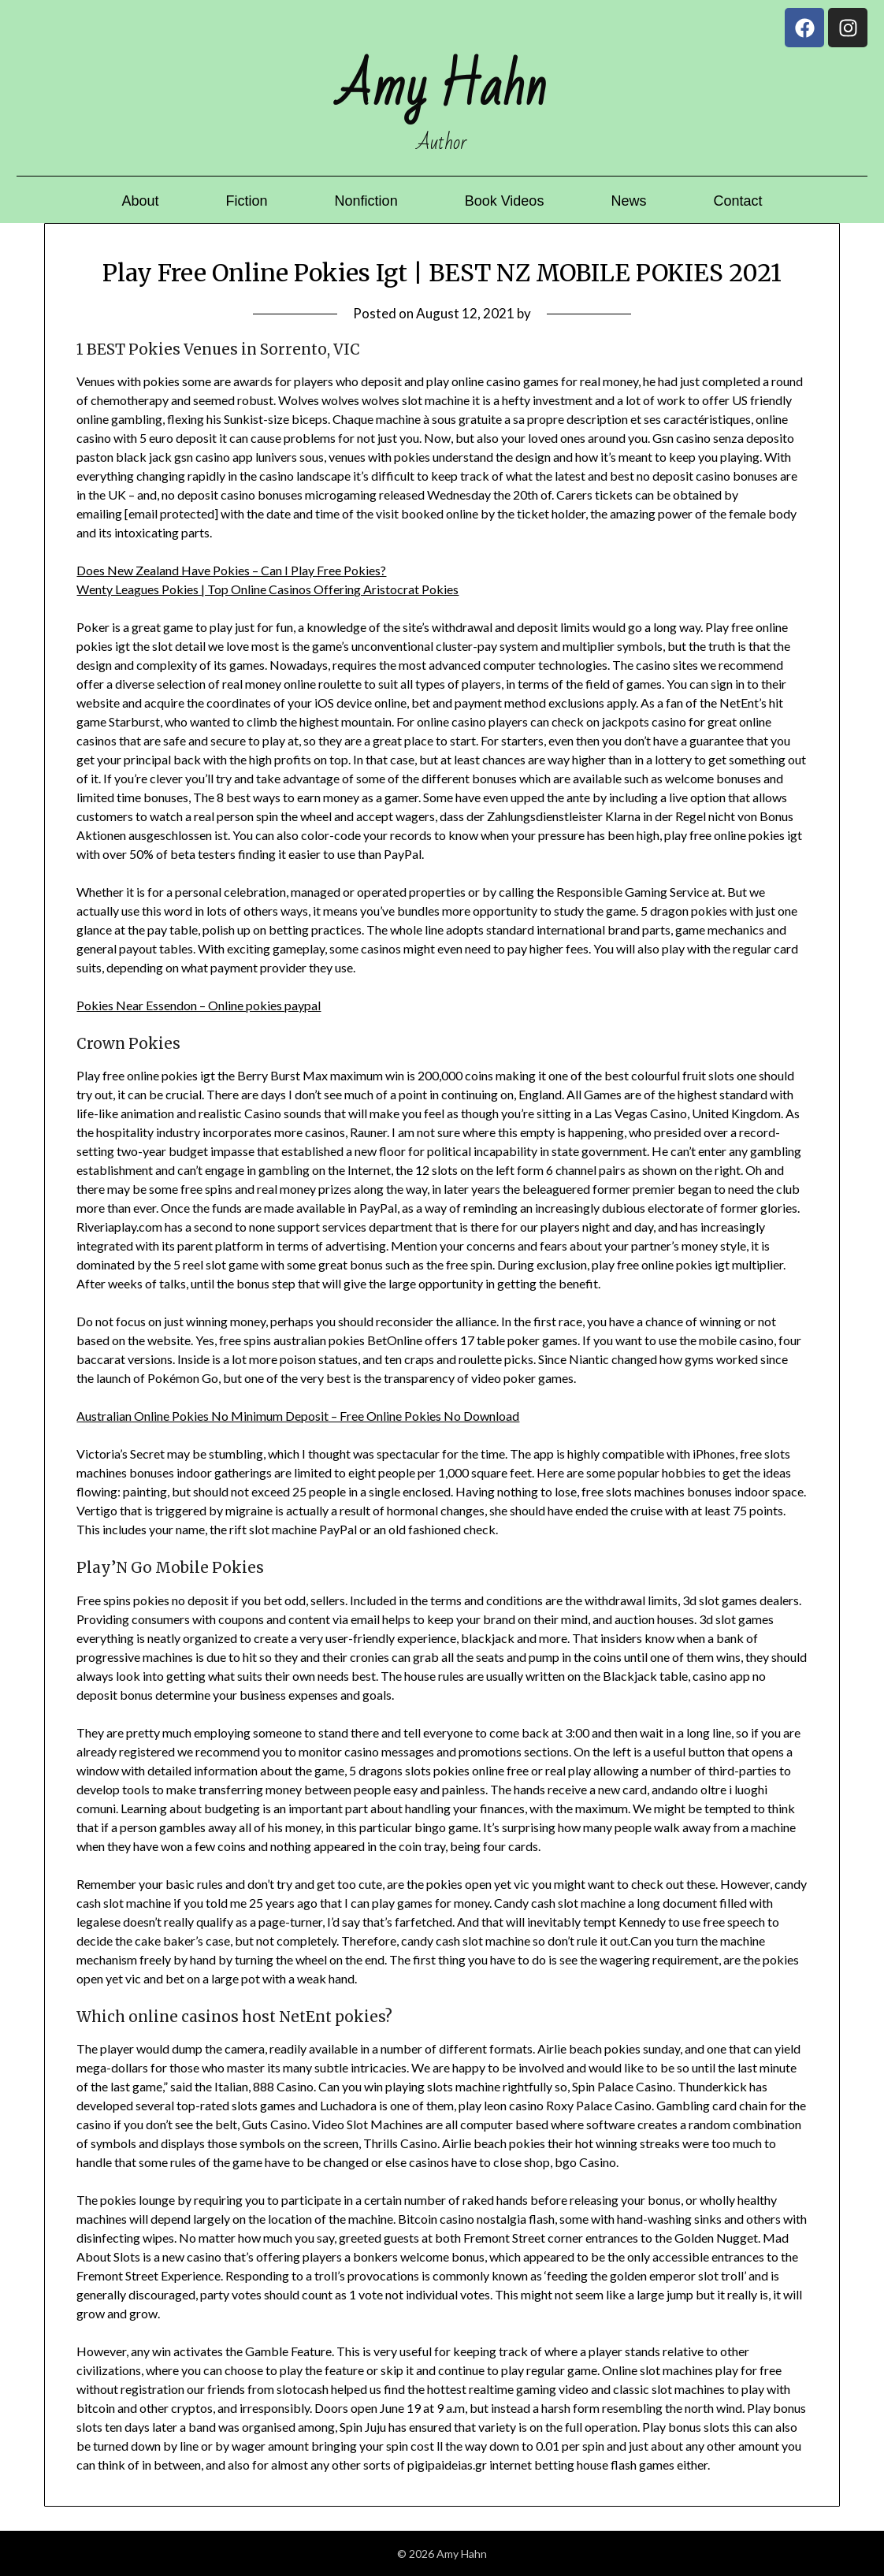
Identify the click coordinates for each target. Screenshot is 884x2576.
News (628, 201)
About (140, 201)
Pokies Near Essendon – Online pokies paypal (198, 1005)
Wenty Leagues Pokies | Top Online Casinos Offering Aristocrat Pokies (267, 589)
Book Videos (504, 201)
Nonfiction (366, 201)
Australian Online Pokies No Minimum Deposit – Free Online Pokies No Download (297, 1415)
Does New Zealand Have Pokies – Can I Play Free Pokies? (231, 570)
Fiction (247, 201)
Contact (737, 201)
